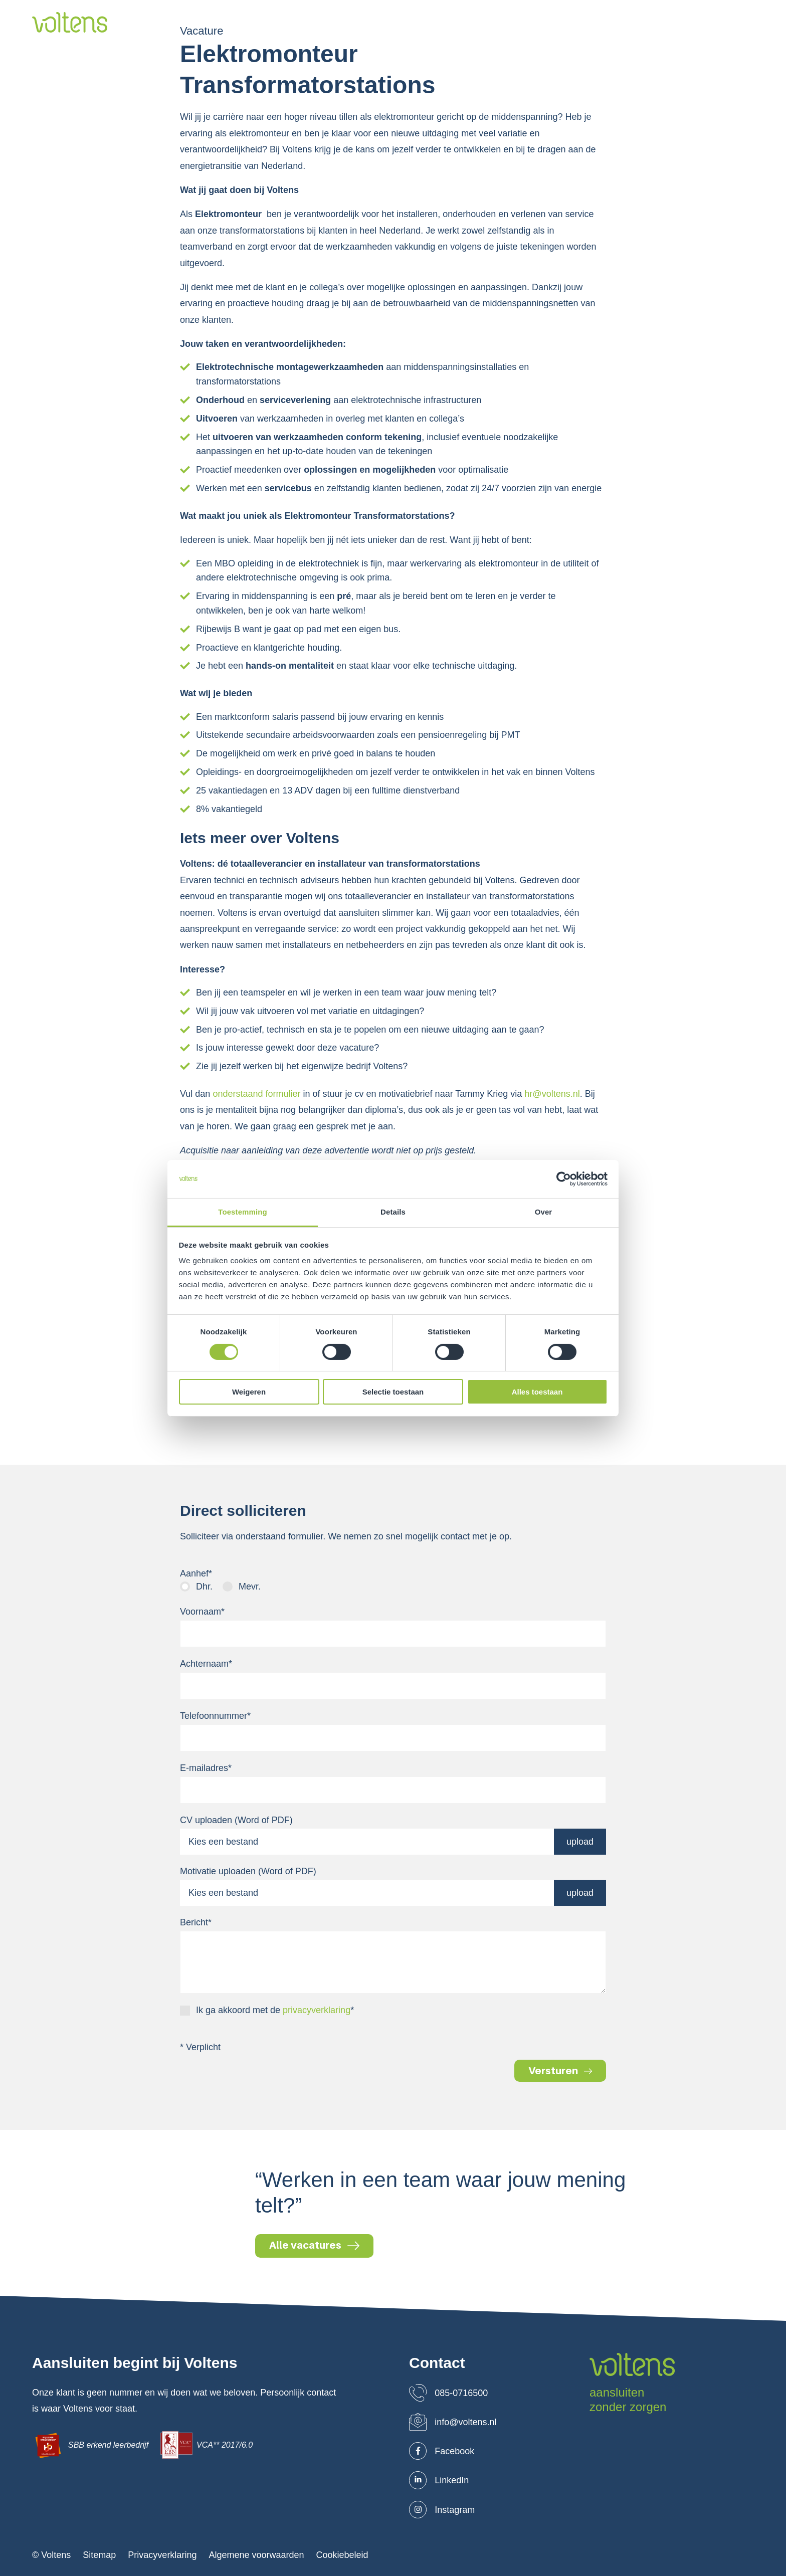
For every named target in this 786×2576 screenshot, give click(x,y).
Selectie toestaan (393, 1392)
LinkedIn (439, 2480)
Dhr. (204, 1586)
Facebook (441, 2451)
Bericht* (196, 1922)
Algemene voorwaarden (256, 2555)
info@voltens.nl (453, 2422)
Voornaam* (202, 1611)
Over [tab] (543, 1212)
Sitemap (99, 2555)
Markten (424, 23)
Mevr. (250, 1586)
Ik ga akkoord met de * (275, 2010)
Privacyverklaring (162, 2555)
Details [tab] (393, 1212)
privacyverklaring (316, 2010)
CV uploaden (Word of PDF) (236, 1820)
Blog (578, 23)
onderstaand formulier (256, 1094)
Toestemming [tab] (242, 1212)
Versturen (560, 2071)
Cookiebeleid (342, 2555)
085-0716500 (448, 2393)
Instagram (442, 2509)
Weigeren (249, 1392)
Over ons (311, 23)
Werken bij (531, 23)
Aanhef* (196, 1573)
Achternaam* (206, 1663)
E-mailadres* (206, 1767)
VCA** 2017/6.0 (206, 2445)
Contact (618, 23)
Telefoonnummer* (215, 1715)
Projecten (475, 23)
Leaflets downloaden (698, 23)
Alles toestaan (537, 1392)
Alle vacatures (314, 2245)
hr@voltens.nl (551, 1094)
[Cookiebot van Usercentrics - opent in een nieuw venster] (564, 1178)
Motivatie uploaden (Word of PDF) (248, 1871)
